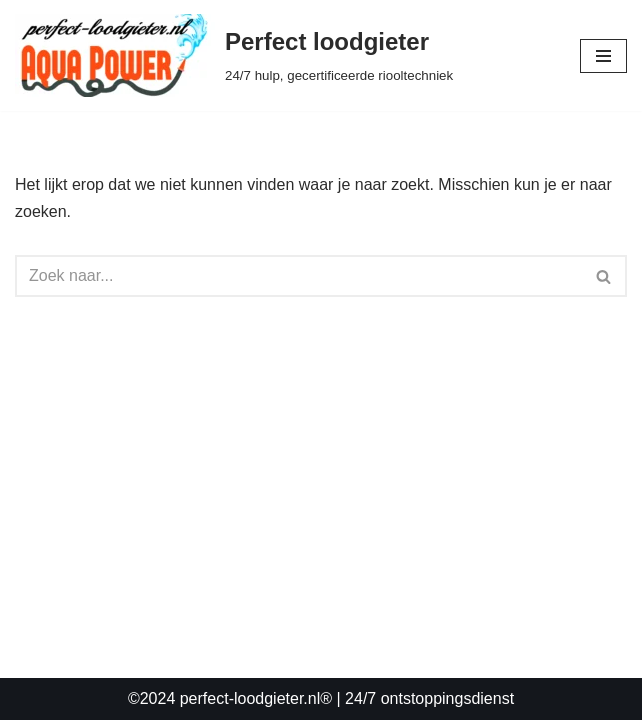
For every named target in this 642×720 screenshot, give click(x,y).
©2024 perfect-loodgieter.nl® (230, 698)
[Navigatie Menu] (603, 56)
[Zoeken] (298, 276)
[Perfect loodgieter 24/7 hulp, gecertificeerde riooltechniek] (234, 55)
